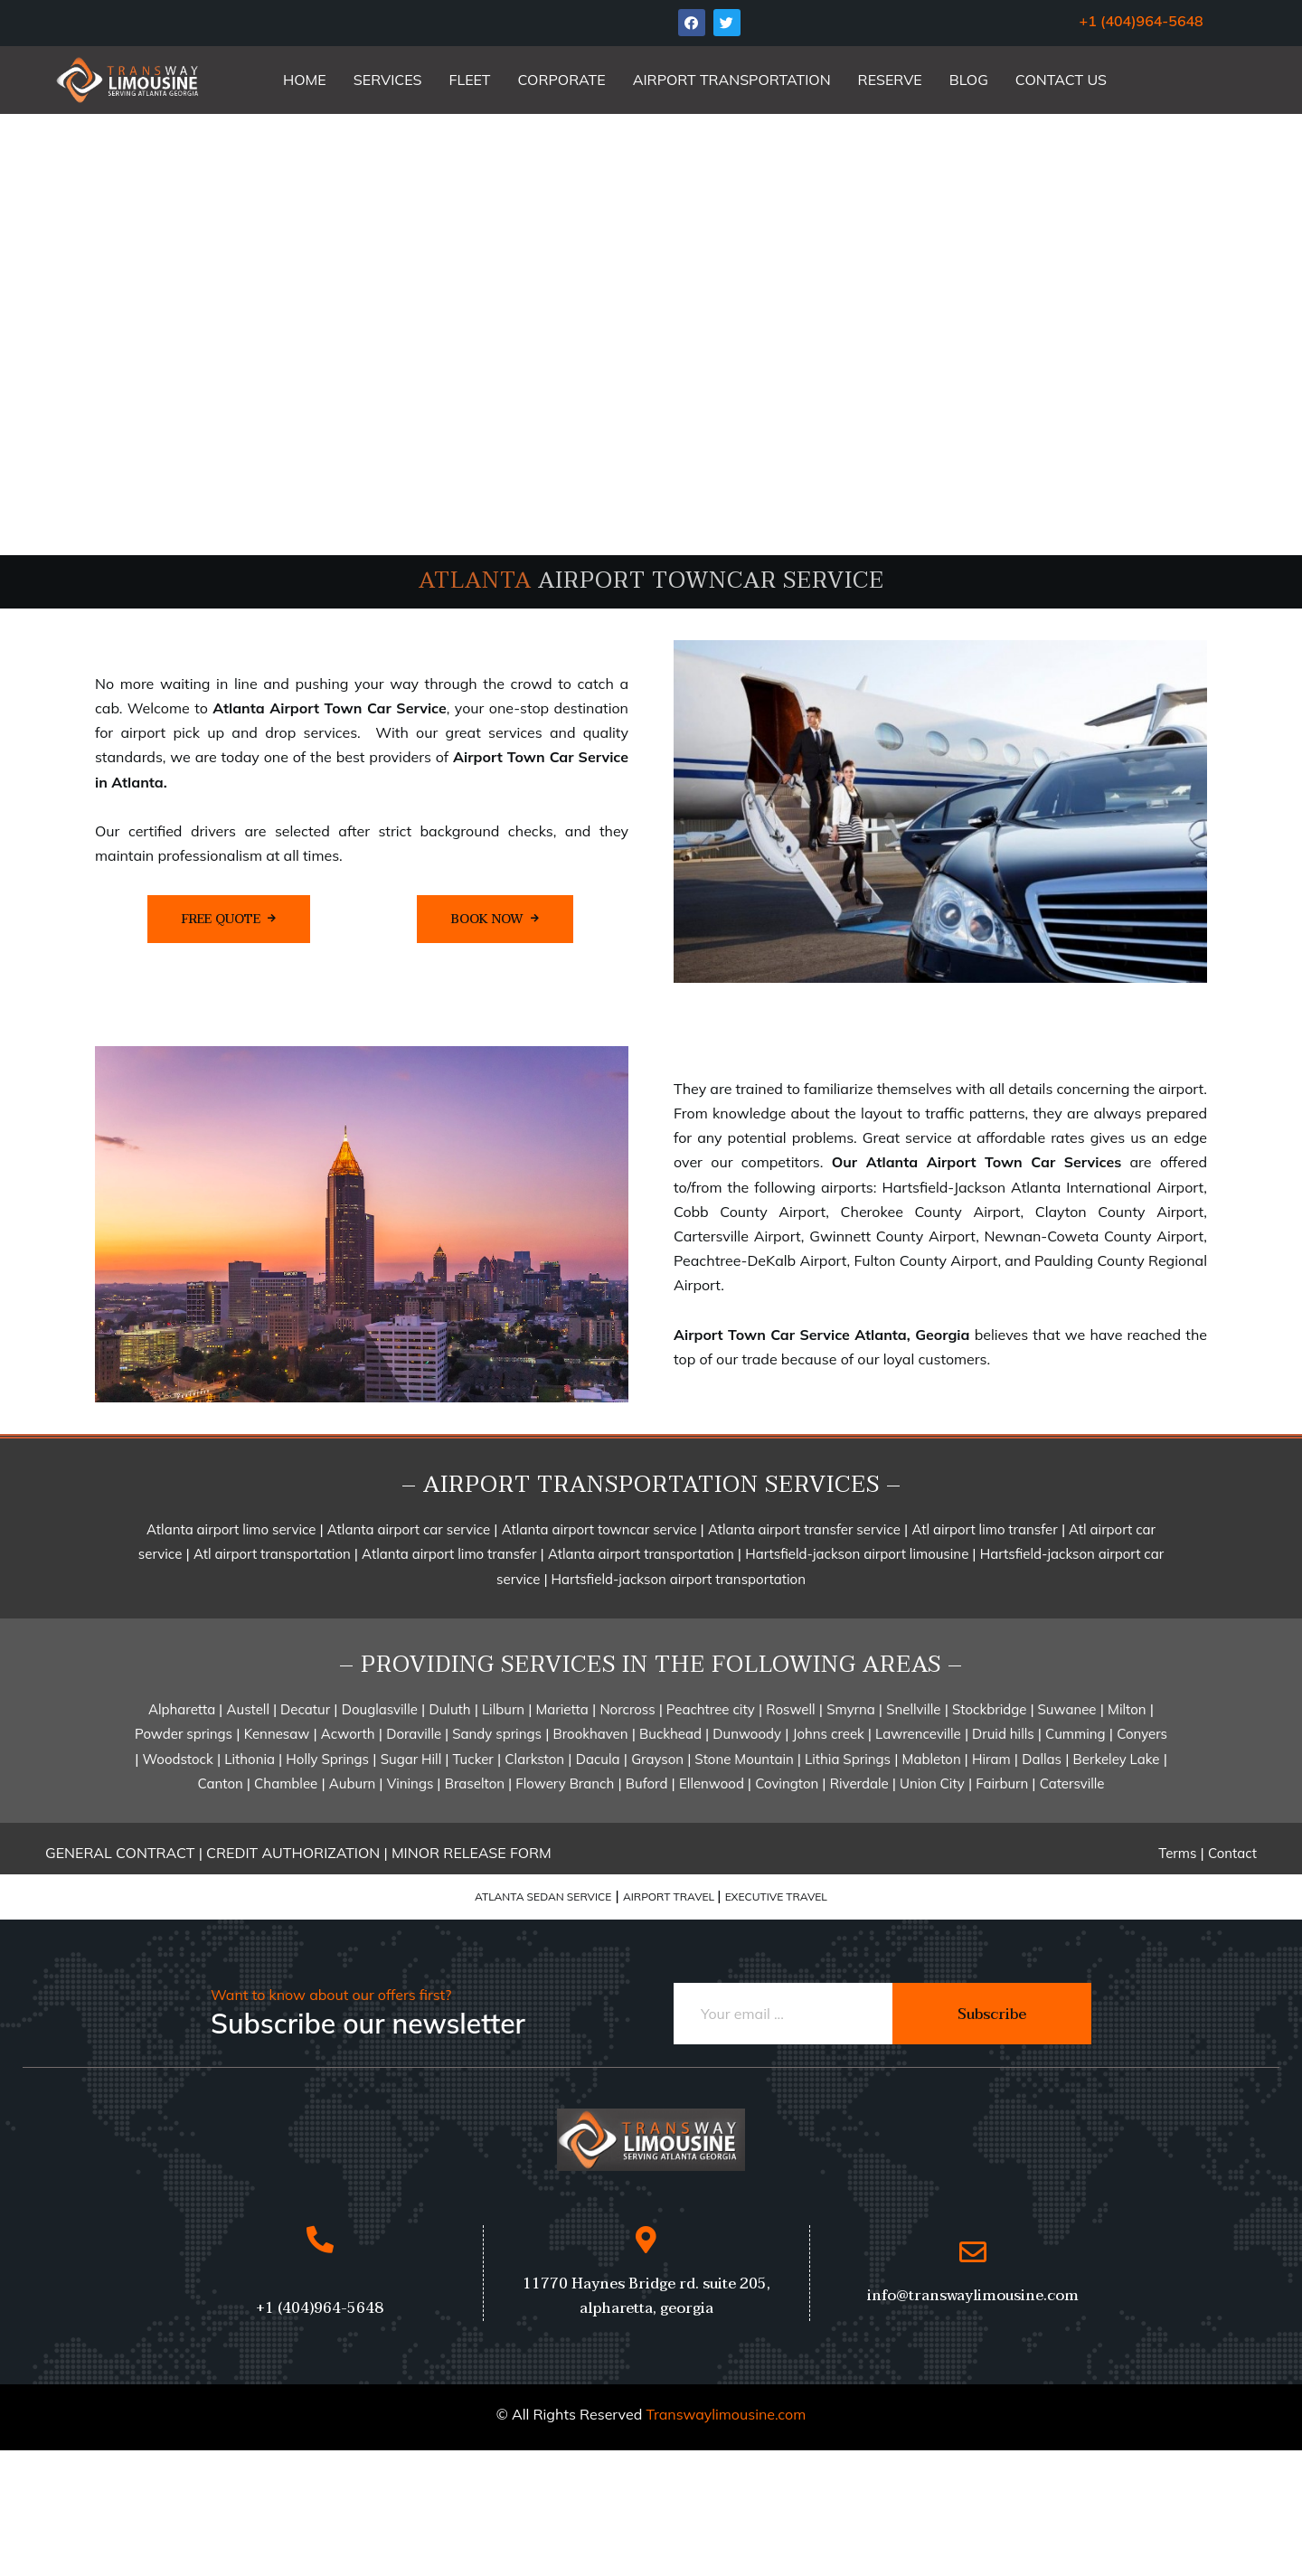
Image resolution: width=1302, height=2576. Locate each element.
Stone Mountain (744, 1759)
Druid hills (1003, 1733)
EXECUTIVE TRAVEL (776, 1896)
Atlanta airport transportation (643, 1553)
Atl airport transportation (273, 1553)
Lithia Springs (848, 1759)
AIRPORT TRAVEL (670, 1896)
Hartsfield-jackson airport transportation (677, 1579)
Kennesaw (277, 1733)
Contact (1232, 1853)
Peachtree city (709, 1709)
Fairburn (1004, 1783)
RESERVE (890, 80)
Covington (788, 1783)
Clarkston (534, 1759)
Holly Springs (327, 1759)
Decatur (303, 1709)
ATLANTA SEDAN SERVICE (543, 1896)
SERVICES (388, 80)
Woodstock (178, 1759)
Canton (221, 1783)
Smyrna (852, 1709)
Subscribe (992, 2014)
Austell (249, 1709)
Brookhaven (590, 1733)
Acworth (348, 1733)
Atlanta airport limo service (232, 1529)
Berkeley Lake (1116, 1759)
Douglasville (380, 1709)
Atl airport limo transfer (984, 1529)
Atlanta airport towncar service (601, 1529)
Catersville (1072, 1783)
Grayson (657, 1759)
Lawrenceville (918, 1733)
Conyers (1142, 1733)
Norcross (628, 1709)
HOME (304, 80)
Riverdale (859, 1783)
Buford (647, 1783)
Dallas (1041, 1759)
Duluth (449, 1709)
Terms (1177, 1853)
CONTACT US (1061, 80)
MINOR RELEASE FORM (472, 1853)
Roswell (790, 1709)
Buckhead (672, 1733)
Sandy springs (495, 1733)
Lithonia (251, 1759)
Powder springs (183, 1733)
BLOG (968, 80)
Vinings (412, 1783)
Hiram (991, 1759)
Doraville (415, 1733)
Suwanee (1065, 1709)
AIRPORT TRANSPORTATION (732, 80)
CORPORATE (562, 80)
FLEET (470, 80)
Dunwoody (746, 1733)
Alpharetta (183, 1709)
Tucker (473, 1759)
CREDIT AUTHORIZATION (294, 1853)
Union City (930, 1783)
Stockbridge (991, 1709)
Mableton (933, 1759)
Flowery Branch (564, 1783)
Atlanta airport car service (408, 1529)
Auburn (354, 1783)
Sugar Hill (413, 1759)
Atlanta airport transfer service (804, 1529)
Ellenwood (713, 1783)
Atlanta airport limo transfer (449, 1553)
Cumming (1075, 1733)
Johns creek (830, 1733)
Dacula (598, 1759)
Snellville (913, 1709)
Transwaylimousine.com (726, 2414)
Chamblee (285, 1783)
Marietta (561, 1709)
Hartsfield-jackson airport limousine (858, 1553)
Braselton (476, 1783)
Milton (1127, 1709)
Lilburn (501, 1709)
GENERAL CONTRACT (119, 1853)
